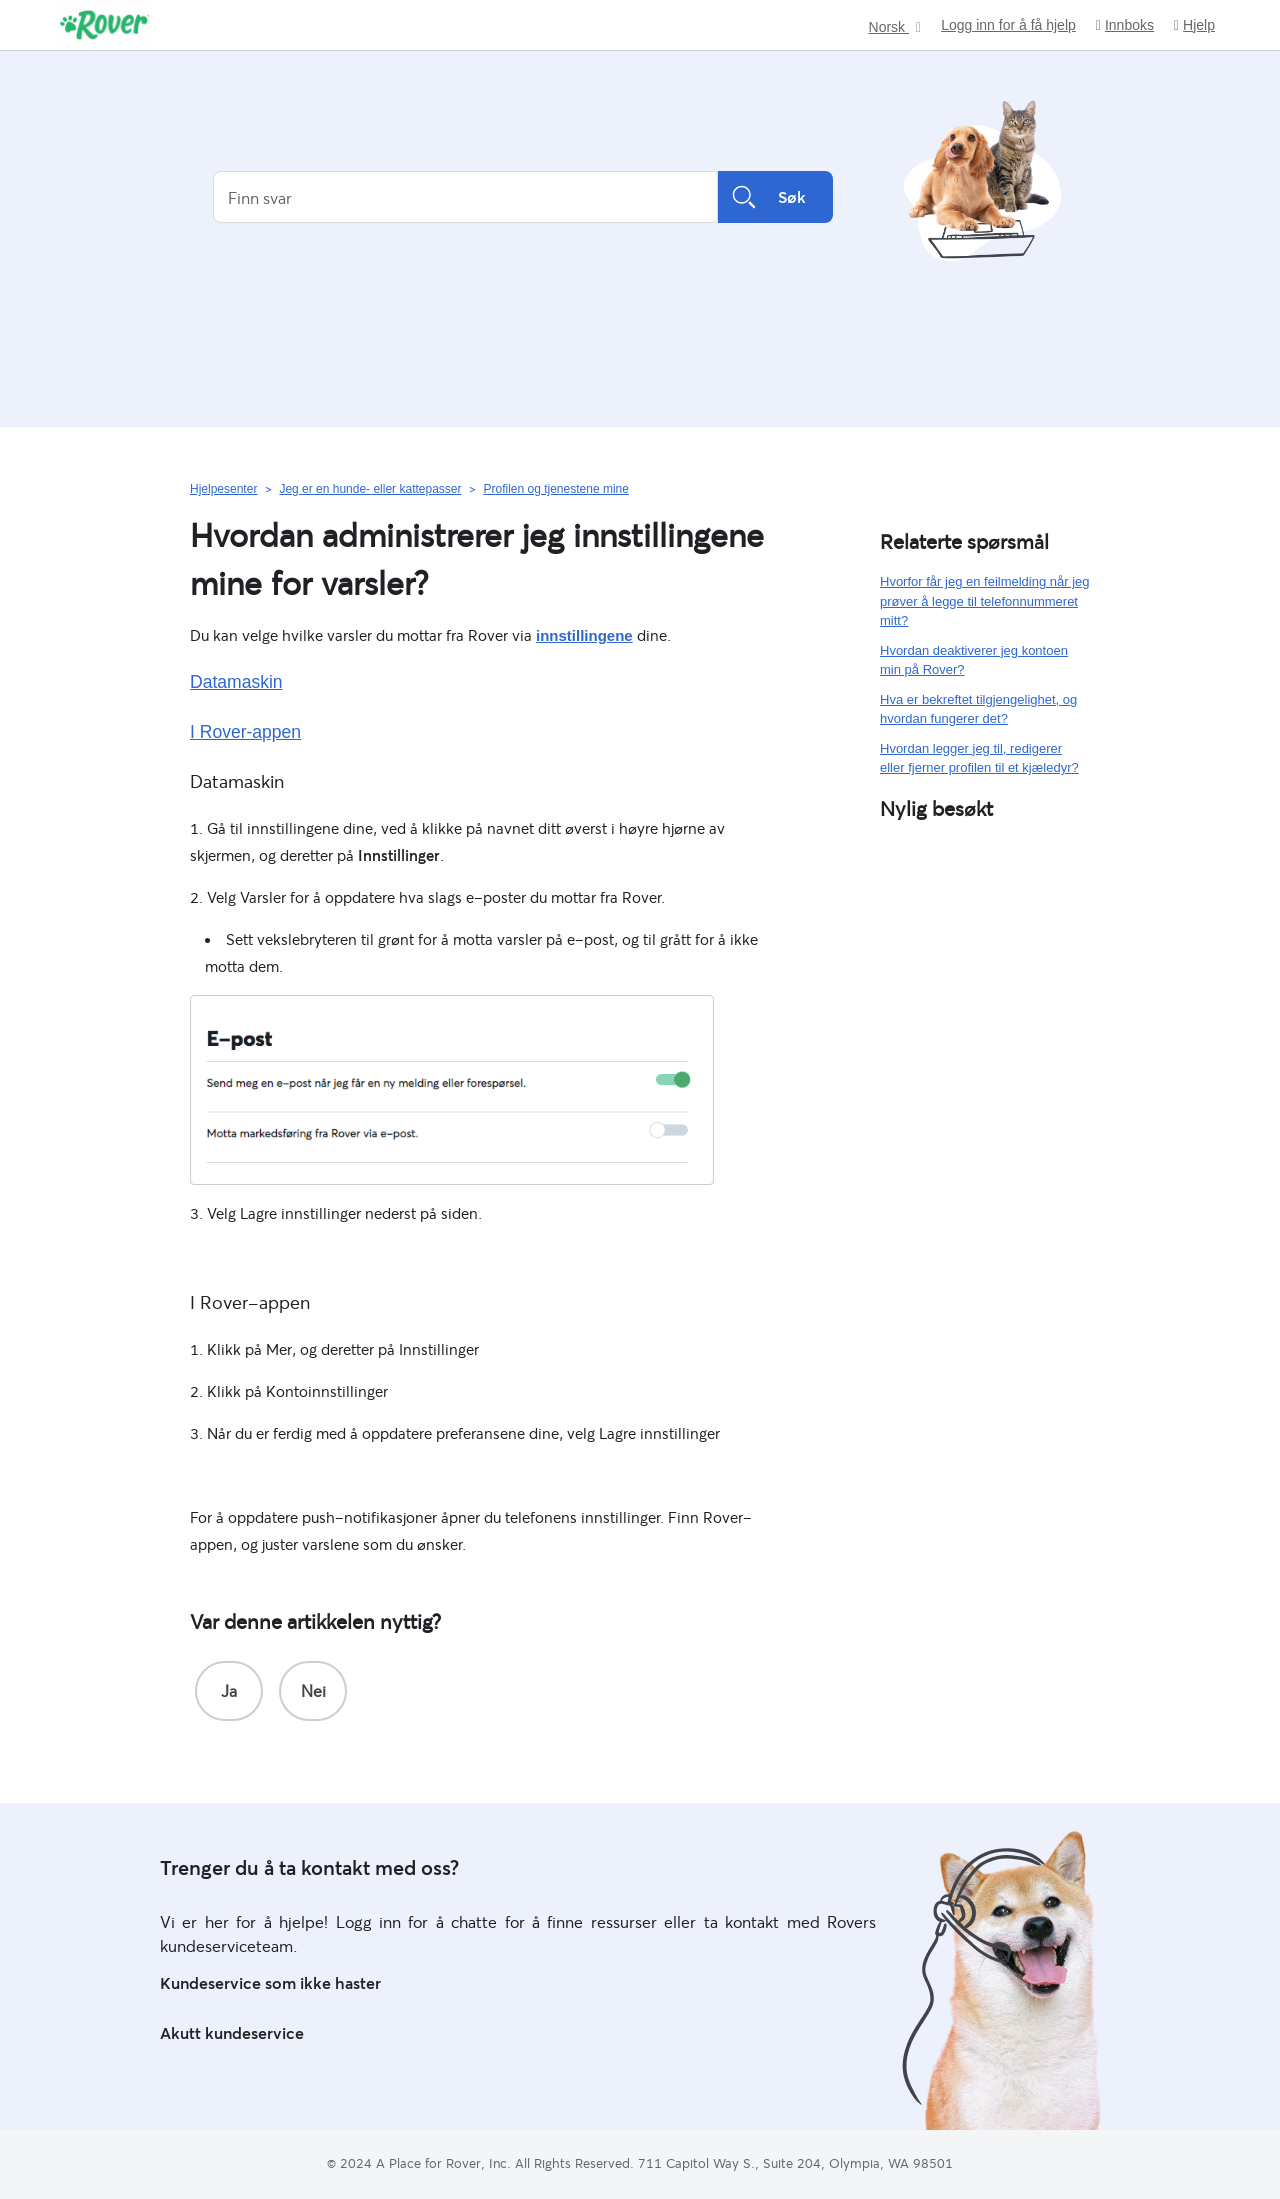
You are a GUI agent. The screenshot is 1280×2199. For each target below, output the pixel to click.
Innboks (1125, 25)
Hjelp (1194, 25)
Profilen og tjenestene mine (555, 489)
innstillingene (584, 635)
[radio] (229, 1691)
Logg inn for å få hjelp (1008, 25)
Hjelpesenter (223, 489)
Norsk (889, 27)
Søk (775, 197)
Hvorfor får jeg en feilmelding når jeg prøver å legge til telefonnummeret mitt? (985, 601)
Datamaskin (236, 682)
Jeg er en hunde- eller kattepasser (370, 489)
